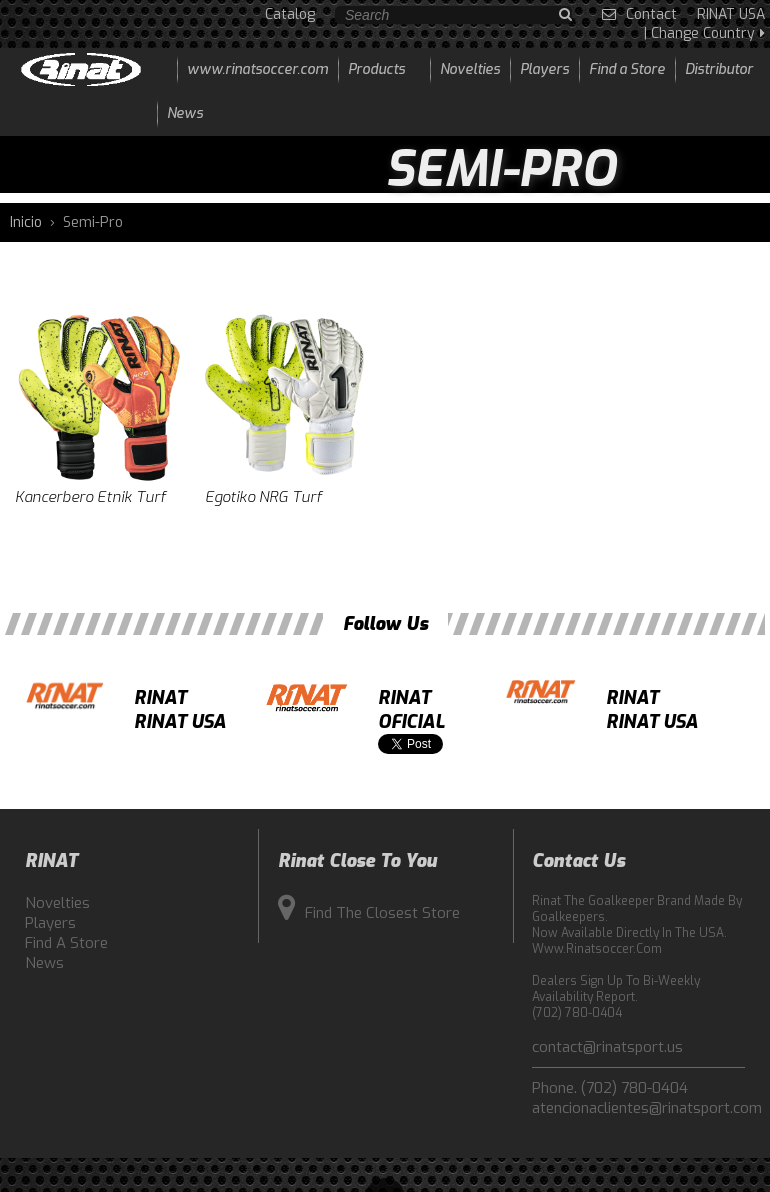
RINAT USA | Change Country (704, 24)
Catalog (290, 14)
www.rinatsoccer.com (257, 69)
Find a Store (66, 943)
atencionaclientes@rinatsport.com (638, 1108)
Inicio (26, 222)
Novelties (57, 903)
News (44, 963)
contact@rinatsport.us (607, 1047)
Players (50, 923)
